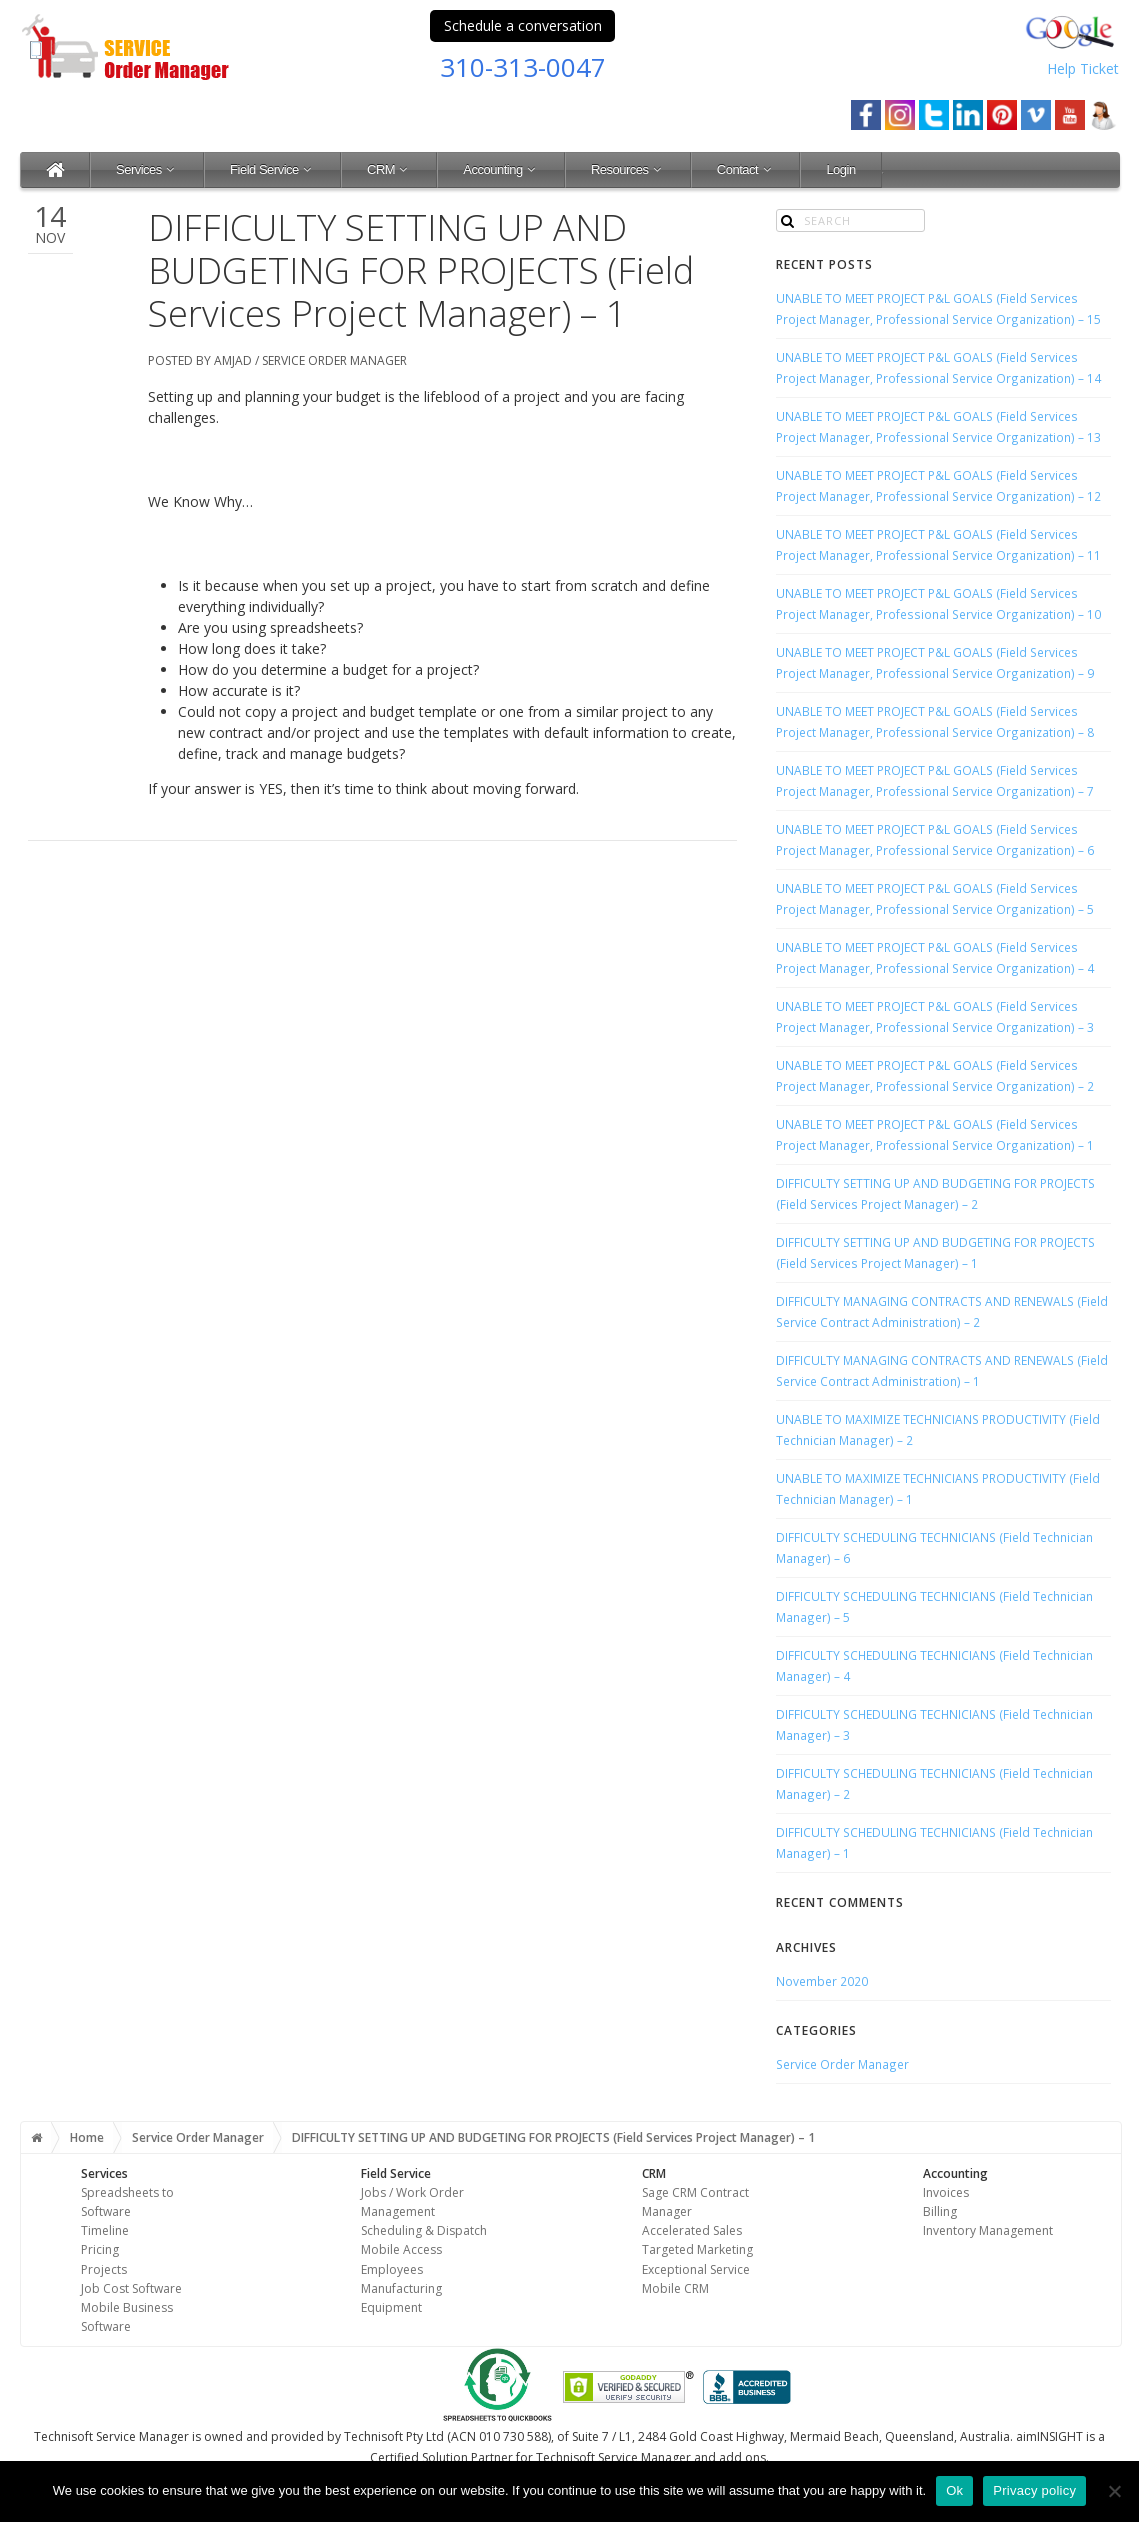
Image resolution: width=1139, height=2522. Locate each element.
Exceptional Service (696, 2269)
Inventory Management (988, 2230)
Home (87, 2137)
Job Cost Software (131, 2288)
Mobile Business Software (127, 2317)
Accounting (501, 169)
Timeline (105, 2230)
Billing (940, 2211)
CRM (389, 169)
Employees (392, 2269)
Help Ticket (1083, 68)
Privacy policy (1034, 2490)
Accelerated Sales (692, 2230)
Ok (954, 2490)
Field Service (272, 169)
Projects (104, 2269)
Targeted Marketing (697, 2249)
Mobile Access (401, 2249)
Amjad (233, 360)
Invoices (946, 2192)
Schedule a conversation (523, 25)
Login (840, 169)
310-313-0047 (523, 67)
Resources (628, 169)
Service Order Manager (334, 360)
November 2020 (822, 1981)
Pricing (100, 2249)
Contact (746, 169)
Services (147, 169)
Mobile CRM (675, 2288)
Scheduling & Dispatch (424, 2230)
